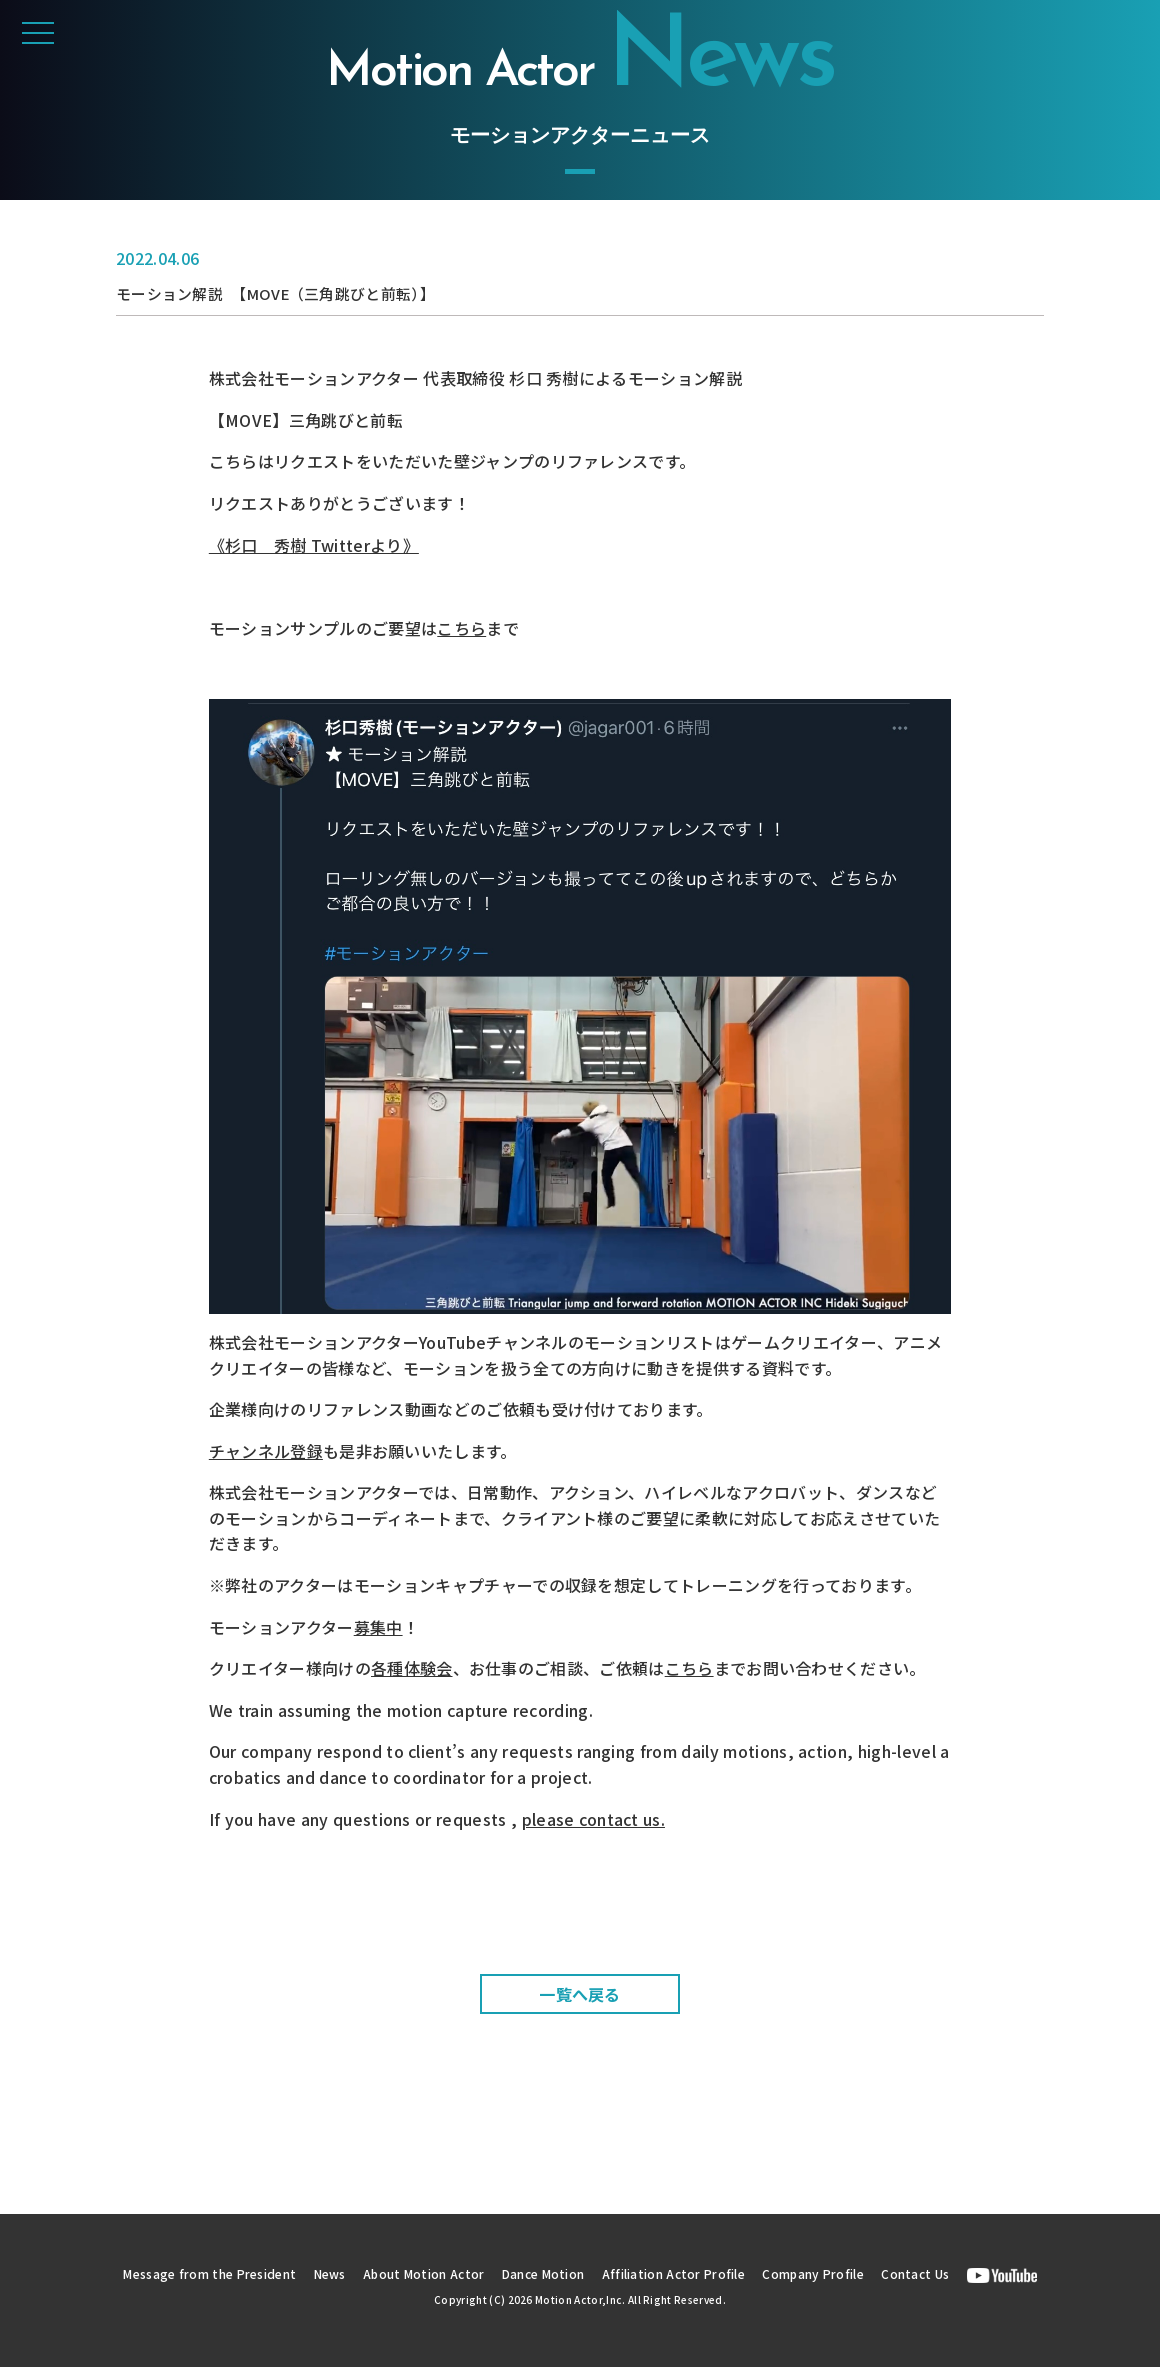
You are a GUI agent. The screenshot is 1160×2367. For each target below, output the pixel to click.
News (318, 2273)
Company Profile (833, 2273)
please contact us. (594, 1818)
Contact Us (942, 2273)
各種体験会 (412, 1668)
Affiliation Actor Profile (684, 2273)
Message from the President (188, 2273)
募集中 (378, 1626)
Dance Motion (546, 2273)
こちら (461, 628)
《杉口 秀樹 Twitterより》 (314, 544)
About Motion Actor (418, 2273)
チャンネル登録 (266, 1450)
